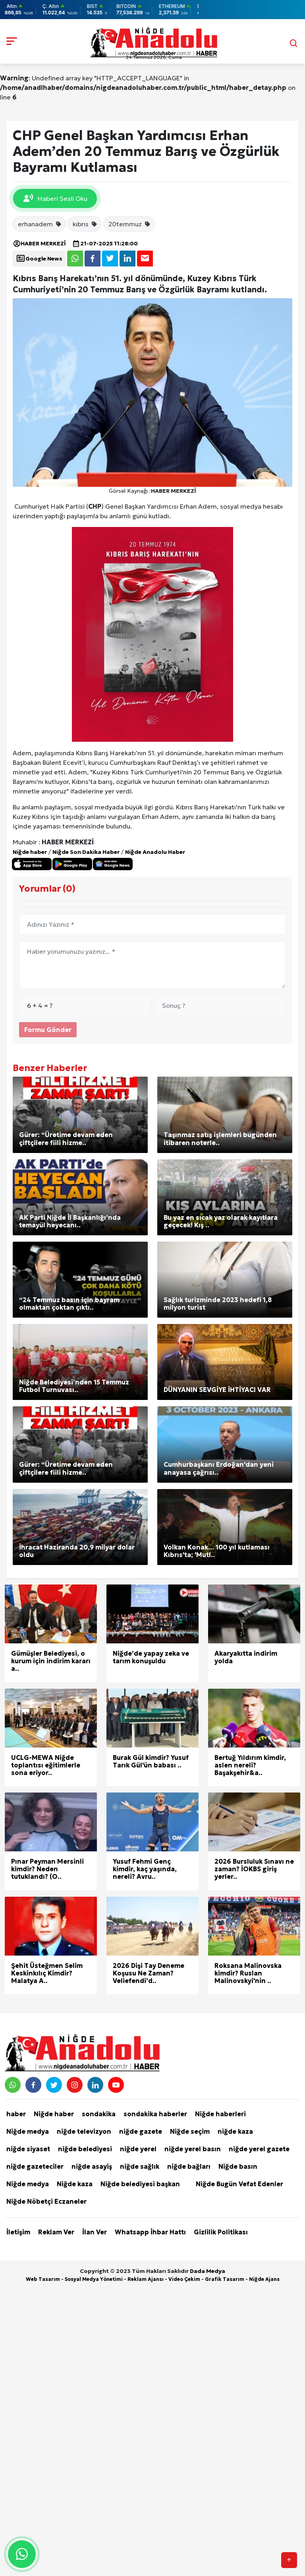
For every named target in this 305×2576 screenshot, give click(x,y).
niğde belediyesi (85, 2149)
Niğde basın (237, 2166)
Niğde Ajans (264, 2279)
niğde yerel (138, 2149)
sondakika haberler (155, 2114)
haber (16, 2114)
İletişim (18, 2232)
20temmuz (129, 224)
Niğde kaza (75, 2184)
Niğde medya (27, 2131)
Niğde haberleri (220, 2114)
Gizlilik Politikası (221, 2232)
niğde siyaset (28, 2149)
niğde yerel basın (192, 2149)
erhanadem (40, 224)
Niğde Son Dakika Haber (86, 851)
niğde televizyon (84, 2131)
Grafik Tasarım (224, 2279)
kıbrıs (85, 224)
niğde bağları (188, 2166)
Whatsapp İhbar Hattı (150, 2232)
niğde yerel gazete (259, 2149)
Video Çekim (184, 2279)
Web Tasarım (43, 2279)
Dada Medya (207, 2271)
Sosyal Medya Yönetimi (94, 2279)
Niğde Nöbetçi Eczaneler (46, 2201)
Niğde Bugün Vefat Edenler (239, 2184)
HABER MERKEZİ (39, 243)
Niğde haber (30, 851)
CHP (94, 506)
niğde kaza (235, 2131)
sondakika (99, 2114)
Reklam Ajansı (145, 2279)
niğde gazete (140, 2131)
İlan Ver (94, 2232)
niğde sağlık (139, 2166)
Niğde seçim (190, 2131)
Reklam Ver (56, 2232)
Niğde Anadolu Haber (155, 851)
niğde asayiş (91, 2166)
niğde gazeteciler (35, 2166)
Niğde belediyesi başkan (140, 2184)
